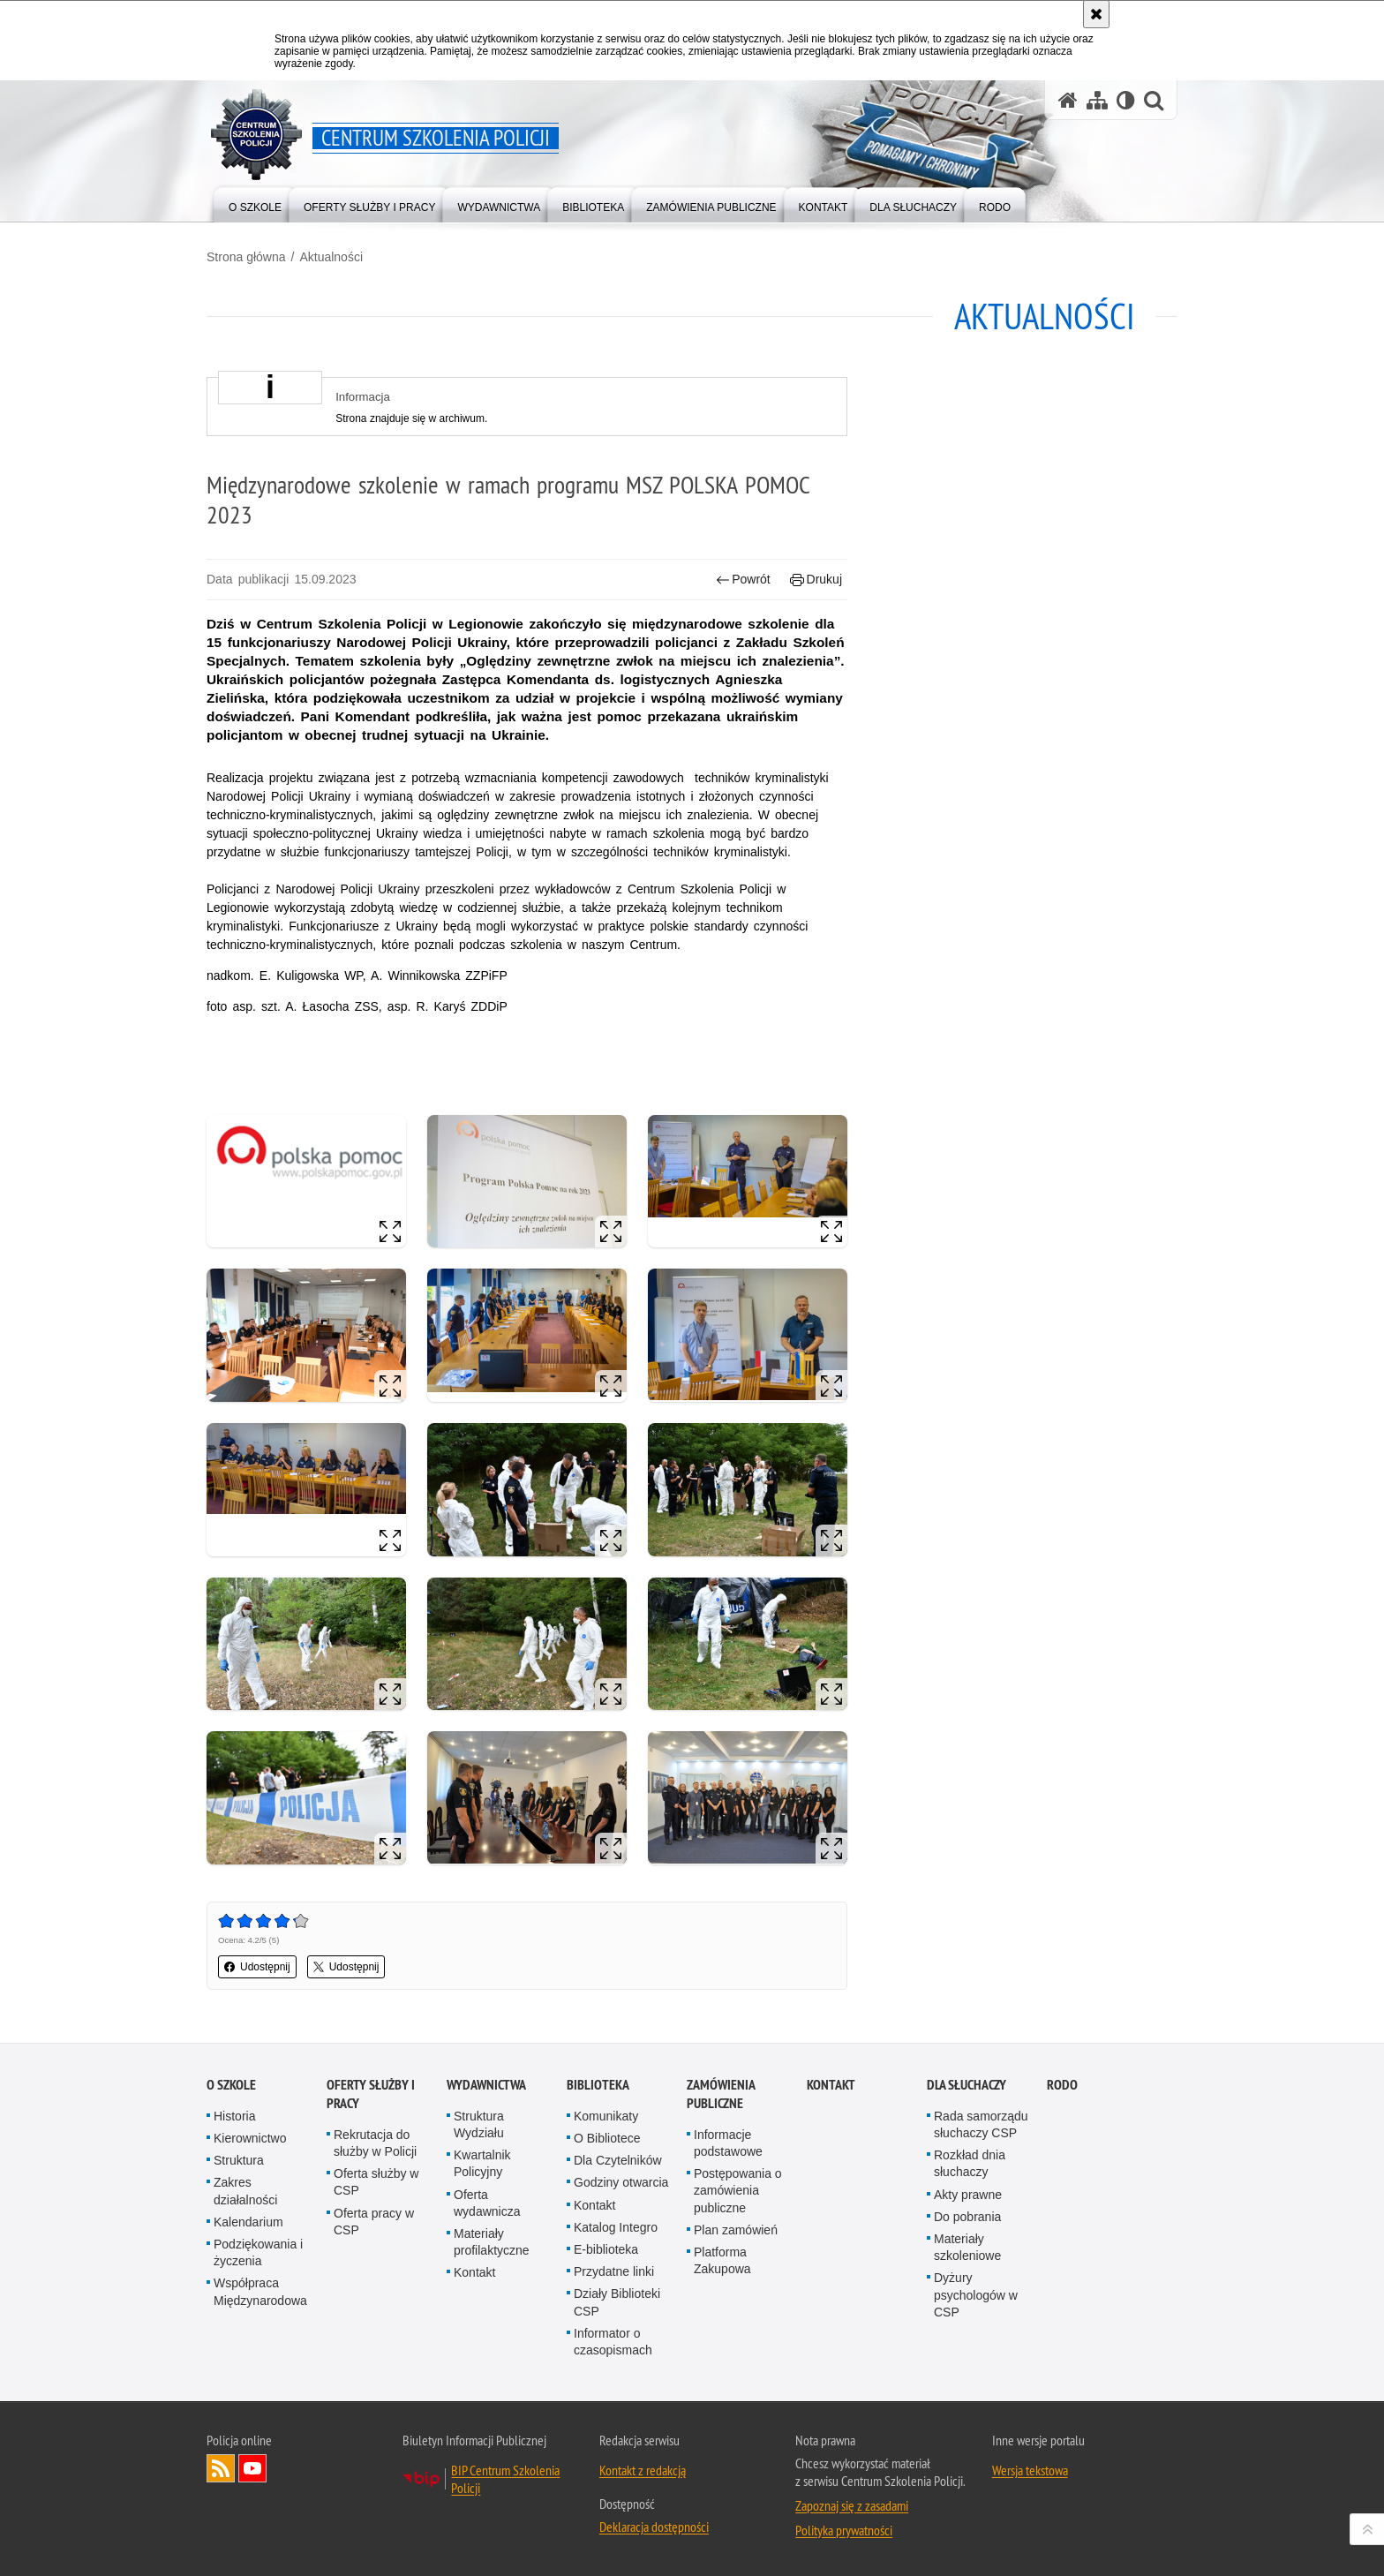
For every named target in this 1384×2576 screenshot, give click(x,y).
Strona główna (246, 257)
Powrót (743, 579)
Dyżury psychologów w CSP (976, 2294)
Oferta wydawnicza (487, 2203)
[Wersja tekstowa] (1126, 100)
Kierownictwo (250, 2138)
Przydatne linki (614, 2271)
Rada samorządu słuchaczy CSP (981, 2124)
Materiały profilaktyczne (492, 2241)
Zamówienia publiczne (721, 2094)
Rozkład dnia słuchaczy (969, 2163)
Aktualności (331, 257)
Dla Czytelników (618, 2160)
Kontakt (474, 2272)
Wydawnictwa (486, 2084)
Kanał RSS (221, 2468)
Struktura (239, 2160)
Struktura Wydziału (479, 2124)
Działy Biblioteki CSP (617, 2301)
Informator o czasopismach (613, 2341)
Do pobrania (967, 2217)
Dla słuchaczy (966, 2084)
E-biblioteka (606, 2249)
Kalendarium (248, 2222)
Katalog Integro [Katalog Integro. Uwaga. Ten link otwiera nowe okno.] (616, 2227)
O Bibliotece (607, 2138)
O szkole (231, 2084)
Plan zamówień (736, 2230)
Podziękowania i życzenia (258, 2252)
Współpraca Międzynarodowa (260, 2291)
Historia (234, 2116)
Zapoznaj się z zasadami (851, 2505)
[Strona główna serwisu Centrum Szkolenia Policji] (1068, 100)
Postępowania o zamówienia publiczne (738, 2190)
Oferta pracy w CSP (374, 2221)
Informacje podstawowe (728, 2143)
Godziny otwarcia (621, 2182)
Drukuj (816, 579)
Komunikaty (606, 2116)
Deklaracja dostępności (654, 2526)
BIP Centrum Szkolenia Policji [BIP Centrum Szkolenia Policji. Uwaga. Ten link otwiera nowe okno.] (505, 2479)
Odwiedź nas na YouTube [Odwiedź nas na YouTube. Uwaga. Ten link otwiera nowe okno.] (252, 2468)
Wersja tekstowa (1030, 2470)
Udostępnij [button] (257, 1967)
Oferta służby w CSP (376, 2181)
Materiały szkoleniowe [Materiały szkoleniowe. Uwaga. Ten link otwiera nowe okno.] (967, 2247)
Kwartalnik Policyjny (482, 2163)
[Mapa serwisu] (1097, 100)
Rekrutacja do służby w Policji (375, 2143)
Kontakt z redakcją (642, 2470)
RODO (1062, 2084)
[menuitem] (255, 203)
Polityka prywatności (843, 2530)
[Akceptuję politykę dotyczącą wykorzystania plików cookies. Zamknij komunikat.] (1096, 14)
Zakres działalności (245, 2190)
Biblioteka (598, 2084)
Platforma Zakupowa (722, 2260)
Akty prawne (968, 2195)
